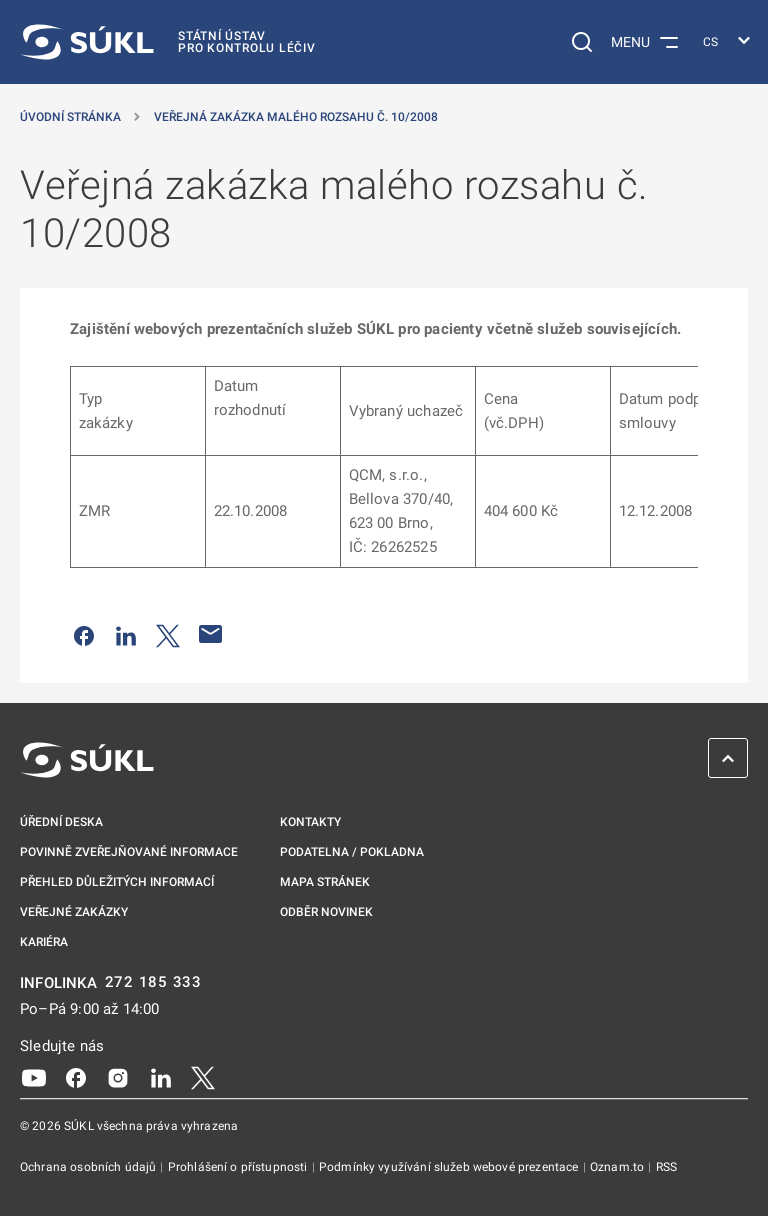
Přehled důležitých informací (117, 882)
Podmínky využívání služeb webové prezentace (450, 1167)
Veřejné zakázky (74, 912)
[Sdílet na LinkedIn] (126, 634)
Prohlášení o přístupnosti (239, 1167)
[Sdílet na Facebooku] (84, 634)
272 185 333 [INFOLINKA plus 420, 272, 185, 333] (153, 982)
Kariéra (44, 942)
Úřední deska (61, 822)
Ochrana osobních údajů (89, 1167)
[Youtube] (34, 1076)
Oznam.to (618, 1167)
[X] (203, 1076)
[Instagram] (118, 1076)
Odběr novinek (326, 912)
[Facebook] (76, 1076)
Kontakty (310, 822)
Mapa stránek (325, 882)
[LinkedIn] (161, 1076)
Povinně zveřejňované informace (129, 852)
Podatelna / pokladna (352, 852)
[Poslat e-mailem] (211, 634)
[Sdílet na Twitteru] (168, 634)
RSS (666, 1167)
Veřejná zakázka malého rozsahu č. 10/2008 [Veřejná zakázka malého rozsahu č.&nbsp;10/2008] (296, 117)
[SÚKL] (168, 42)
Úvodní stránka (70, 117)
